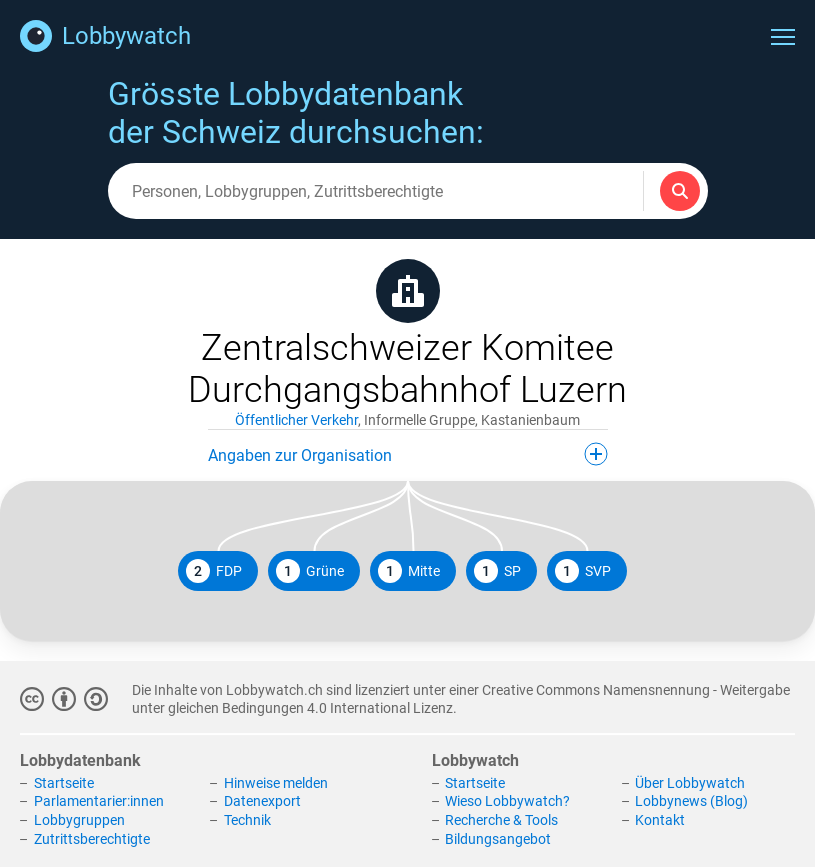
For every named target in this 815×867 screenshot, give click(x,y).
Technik (247, 820)
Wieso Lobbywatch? (507, 801)
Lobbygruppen (79, 820)
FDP (214, 571)
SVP (583, 571)
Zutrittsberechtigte (92, 839)
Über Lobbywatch (690, 783)
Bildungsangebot (498, 839)
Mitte (409, 571)
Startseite (64, 783)
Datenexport (262, 801)
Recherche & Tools (501, 820)
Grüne (310, 571)
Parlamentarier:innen (99, 801)
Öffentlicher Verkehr (296, 420)
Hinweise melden (276, 783)
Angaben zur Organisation (408, 454)
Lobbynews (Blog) (691, 801)
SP (497, 571)
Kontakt (660, 820)
